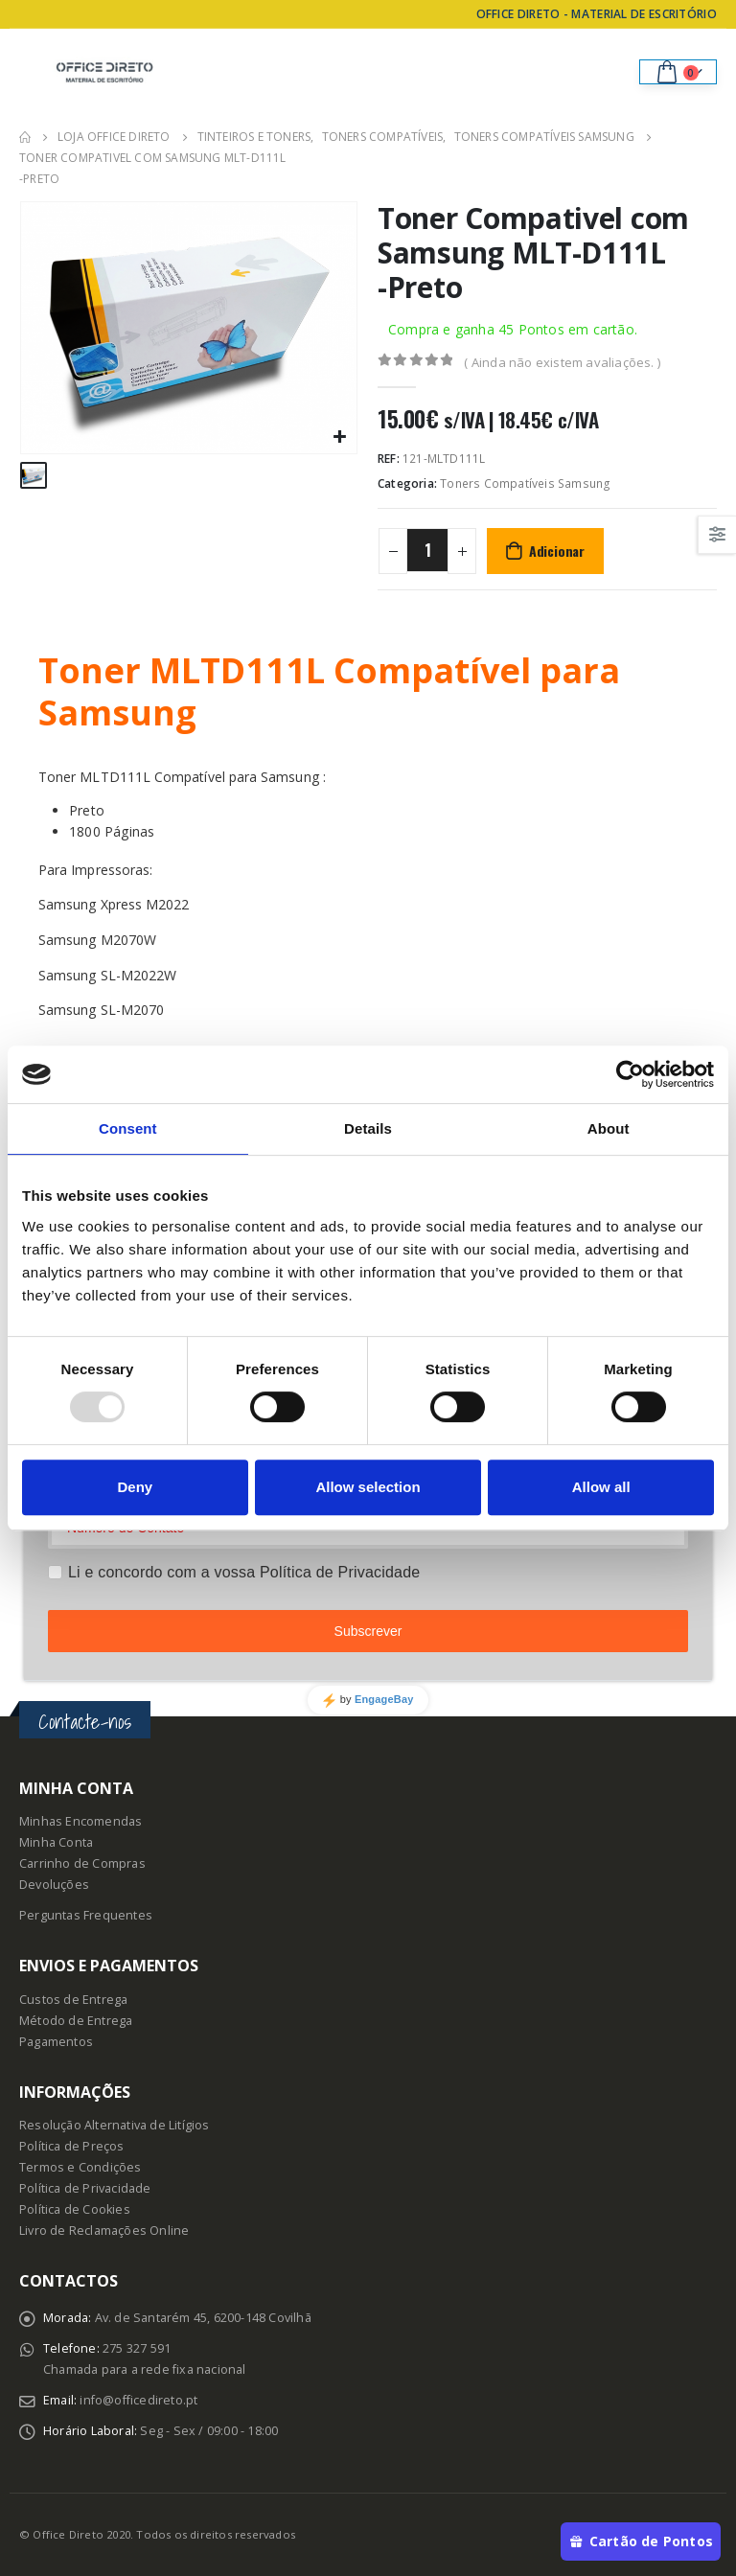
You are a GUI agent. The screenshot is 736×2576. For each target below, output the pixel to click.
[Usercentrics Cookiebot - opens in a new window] (630, 1074)
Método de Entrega (75, 2020)
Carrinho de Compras (82, 1863)
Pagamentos (56, 2042)
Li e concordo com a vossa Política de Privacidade (244, 1572)
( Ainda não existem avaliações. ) (562, 362)
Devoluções (54, 1884)
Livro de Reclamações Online (104, 2230)
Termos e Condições (80, 2167)
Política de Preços (72, 2146)
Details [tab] (368, 1128)
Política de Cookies (74, 2209)
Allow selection (367, 1487)
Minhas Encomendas (80, 1821)
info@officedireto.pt (138, 2400)
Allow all (601, 1487)
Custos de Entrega (73, 1999)
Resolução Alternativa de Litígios (114, 2125)
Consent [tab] (128, 1128)
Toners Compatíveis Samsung (525, 483)
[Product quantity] (427, 550)
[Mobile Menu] (33, 72)
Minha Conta (56, 1842)
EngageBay (384, 1699)
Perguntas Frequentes (85, 1915)
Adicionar (557, 550)
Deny (134, 1487)
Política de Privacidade (85, 2188)
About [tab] (608, 1128)
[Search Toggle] (611, 71)
